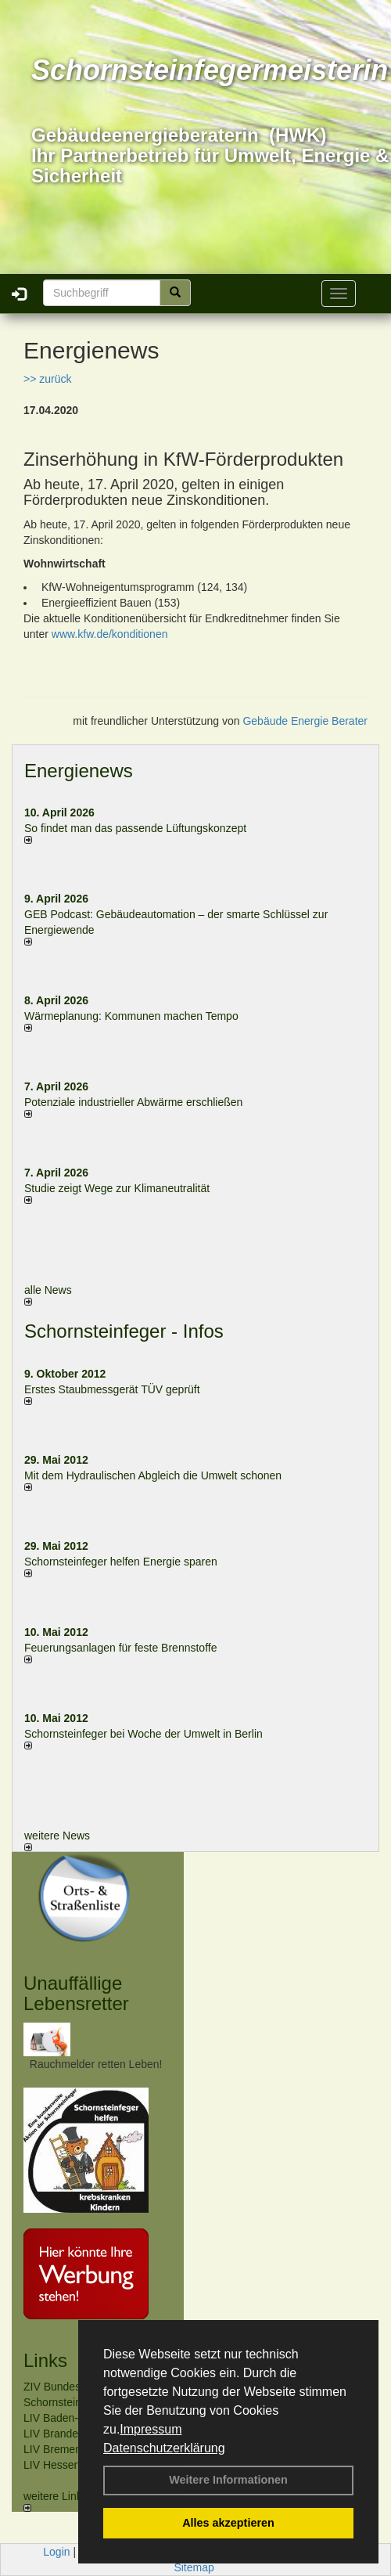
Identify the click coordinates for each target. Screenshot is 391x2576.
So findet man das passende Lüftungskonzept (135, 828)
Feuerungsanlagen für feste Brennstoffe (120, 1647)
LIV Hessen (51, 2465)
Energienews (78, 770)
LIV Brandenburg (64, 2433)
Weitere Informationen (228, 2479)
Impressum (150, 2429)
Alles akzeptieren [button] (228, 2523)
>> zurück (47, 379)
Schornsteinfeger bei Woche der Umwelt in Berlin (143, 1734)
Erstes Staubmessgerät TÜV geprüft (112, 1389)
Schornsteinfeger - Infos (124, 1331)
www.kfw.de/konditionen (110, 634)
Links (45, 2360)
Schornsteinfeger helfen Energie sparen (120, 1561)
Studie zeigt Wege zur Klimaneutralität (117, 1188)
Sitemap (193, 2567)
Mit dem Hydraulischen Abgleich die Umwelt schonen (153, 1475)
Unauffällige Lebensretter (76, 1993)
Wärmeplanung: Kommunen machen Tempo (131, 1016)
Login (56, 2551)
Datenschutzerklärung (164, 2448)
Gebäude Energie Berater (305, 721)
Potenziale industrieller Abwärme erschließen (133, 1102)
